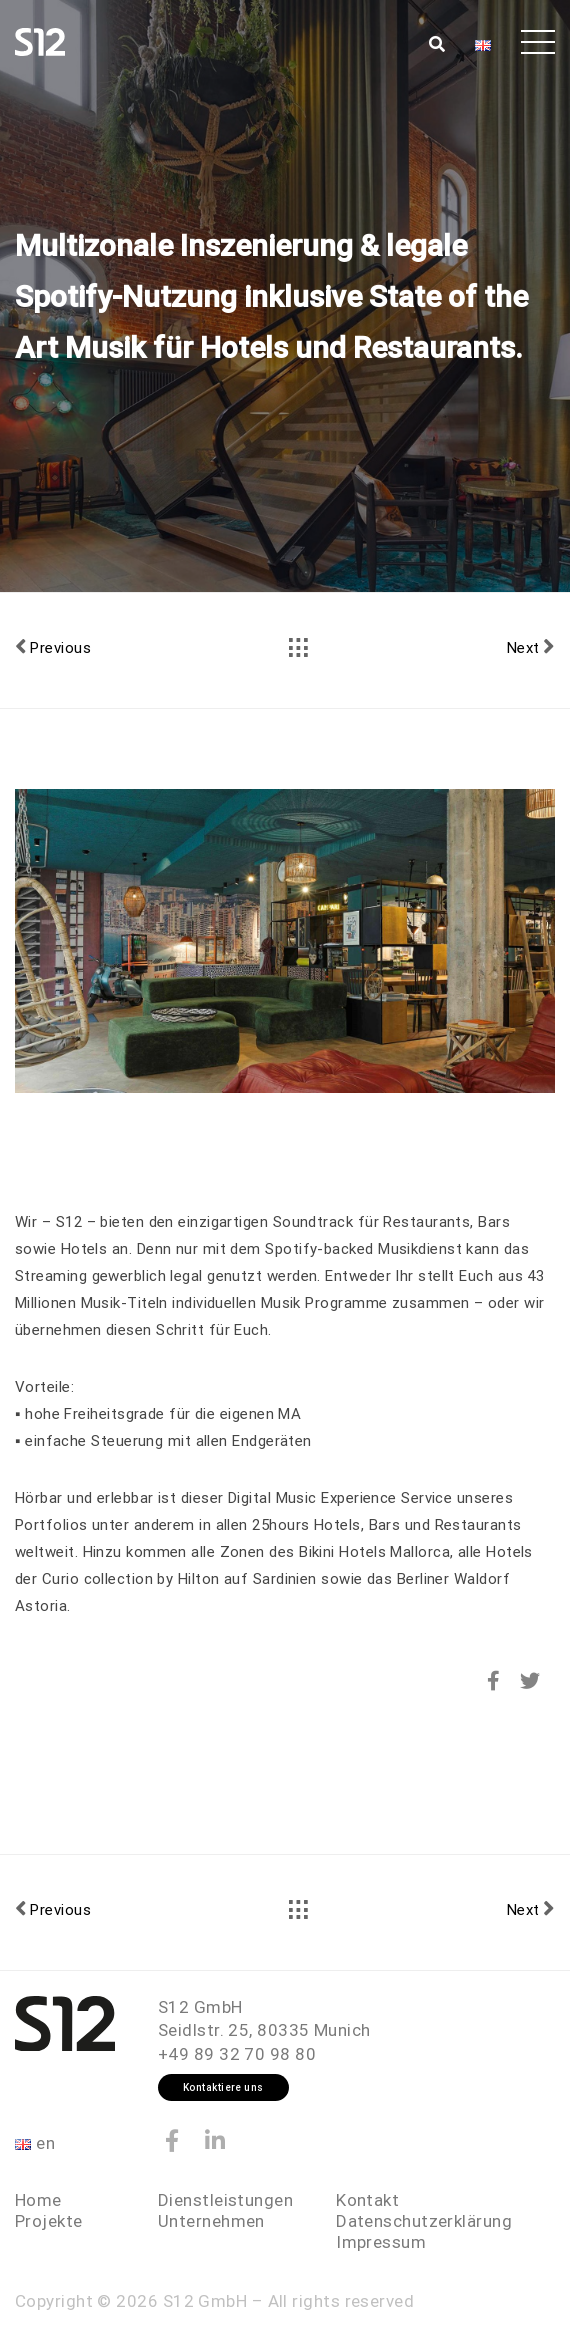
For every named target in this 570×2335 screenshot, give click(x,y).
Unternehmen (211, 2221)
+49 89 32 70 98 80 (237, 2054)
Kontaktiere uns (223, 2087)
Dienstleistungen (225, 2200)
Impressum (381, 2242)
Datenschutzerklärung (424, 2221)
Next (531, 646)
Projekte (49, 2221)
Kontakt (367, 2200)
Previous (53, 646)
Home (38, 2200)
